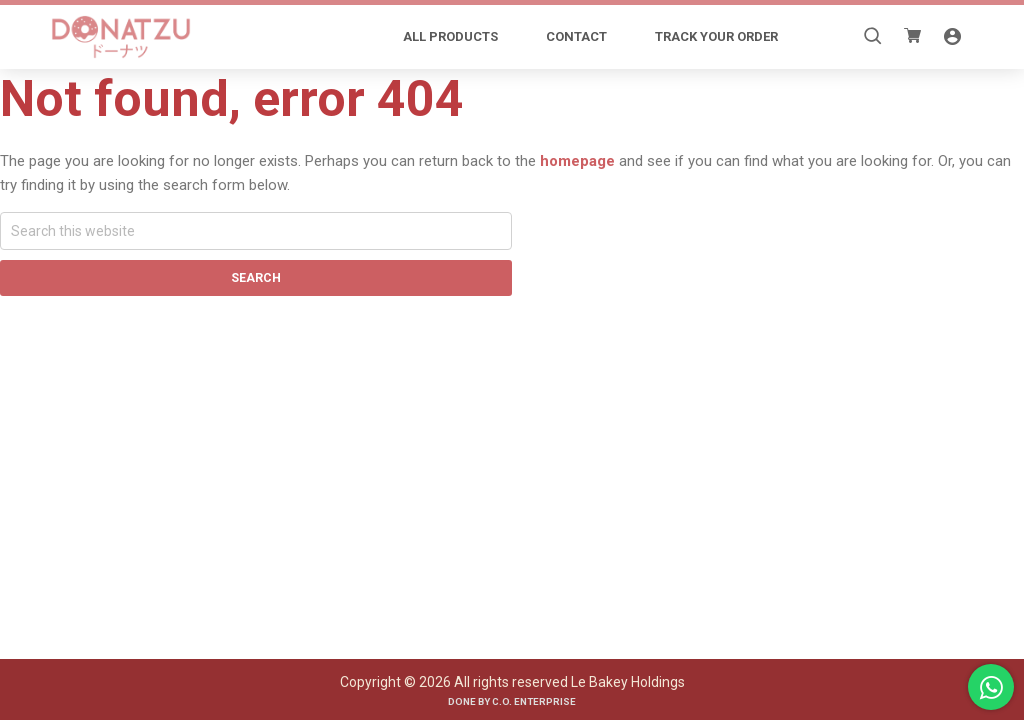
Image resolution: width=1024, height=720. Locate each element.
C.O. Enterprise (534, 701)
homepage (577, 161)
